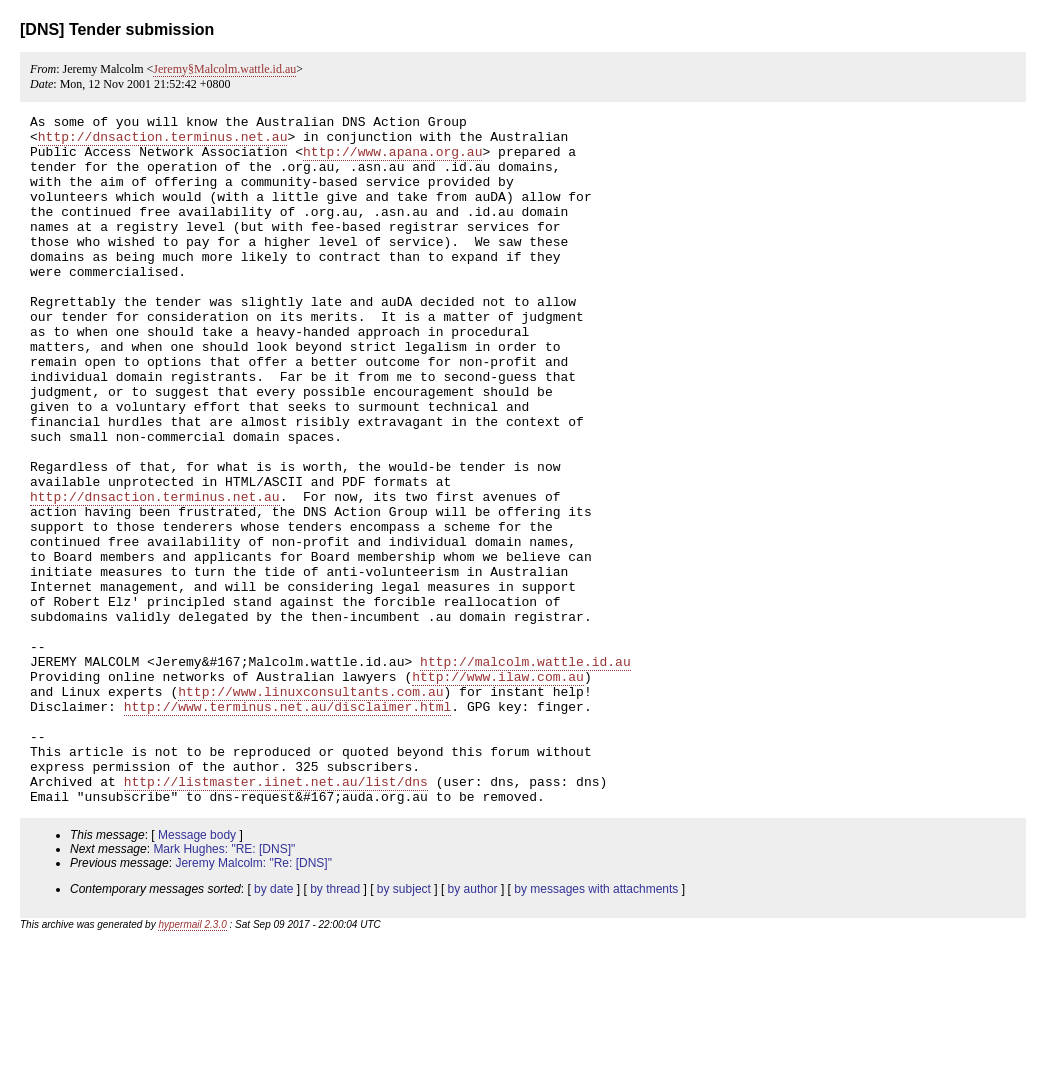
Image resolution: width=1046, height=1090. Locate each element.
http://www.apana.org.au (392, 160)
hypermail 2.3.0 (192, 1062)
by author (473, 1027)
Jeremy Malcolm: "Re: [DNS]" (253, 1001)
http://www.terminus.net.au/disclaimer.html (288, 826)
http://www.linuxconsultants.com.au (310, 808)
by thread (335, 1027)
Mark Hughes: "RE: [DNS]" (224, 987)
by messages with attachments (596, 1027)
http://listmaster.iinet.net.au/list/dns (276, 916)
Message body (197, 973)
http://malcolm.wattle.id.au (525, 772)
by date (273, 1027)
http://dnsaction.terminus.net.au (163, 142)
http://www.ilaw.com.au (498, 790)
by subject (404, 1027)
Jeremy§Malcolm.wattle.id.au (224, 69)
